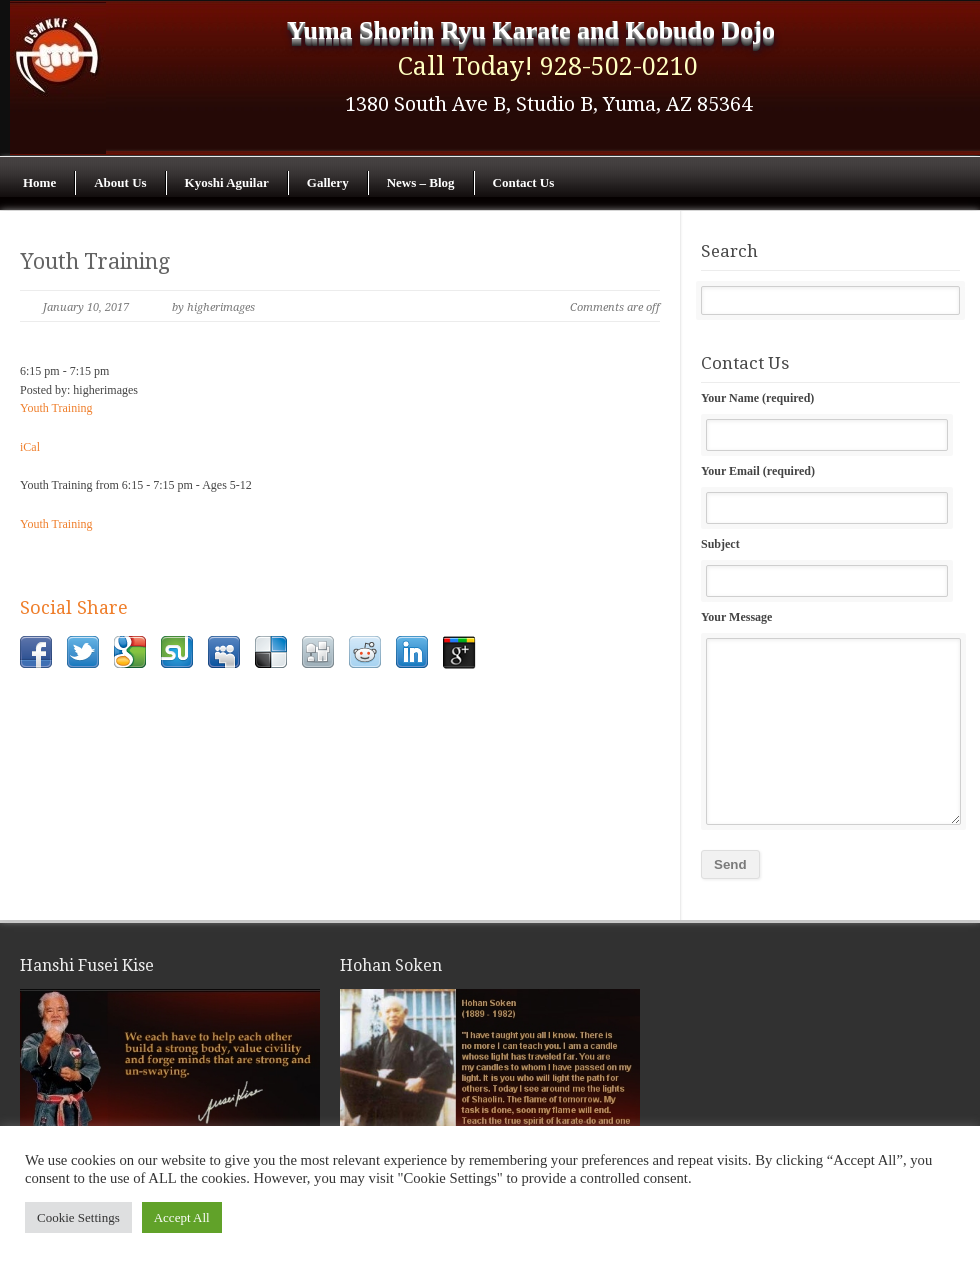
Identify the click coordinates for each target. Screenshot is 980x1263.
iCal (30, 447)
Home (39, 182)
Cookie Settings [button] (78, 1217)
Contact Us (524, 182)
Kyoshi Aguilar (227, 182)
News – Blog (421, 182)
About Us (120, 182)
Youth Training (95, 261)
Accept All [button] (182, 1217)
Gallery (328, 182)
